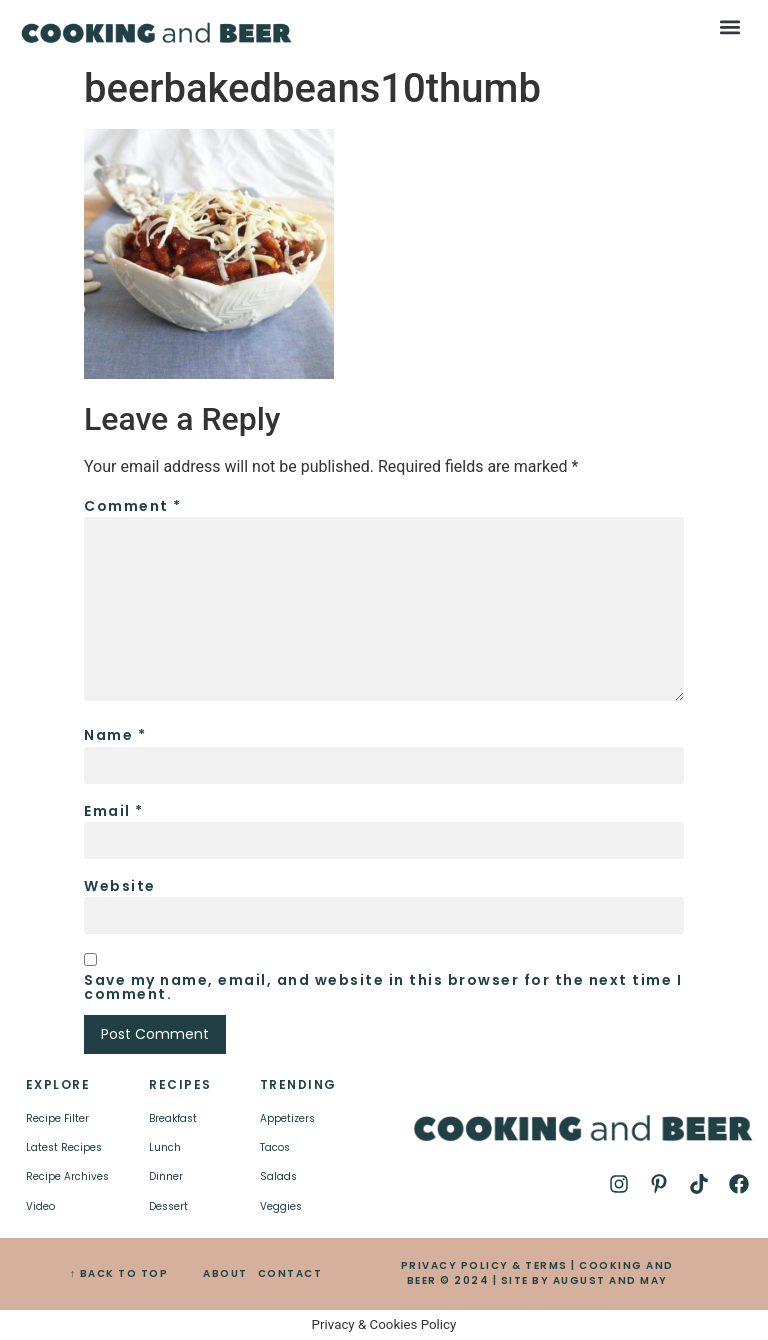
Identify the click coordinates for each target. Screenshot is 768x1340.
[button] (730, 26)
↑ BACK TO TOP (119, 1273)
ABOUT (225, 1273)
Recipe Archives (67, 1176)
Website (120, 886)
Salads (278, 1176)
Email (114, 811)
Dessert (168, 1206)
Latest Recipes (64, 1147)
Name (115, 735)
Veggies (281, 1206)
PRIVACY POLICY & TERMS (484, 1265)
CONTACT (290, 1273)
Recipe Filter (57, 1118)
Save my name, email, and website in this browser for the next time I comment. (383, 987)
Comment (133, 506)
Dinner (166, 1176)
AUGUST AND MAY (610, 1280)
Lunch (165, 1147)
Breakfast (173, 1118)
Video (40, 1206)
